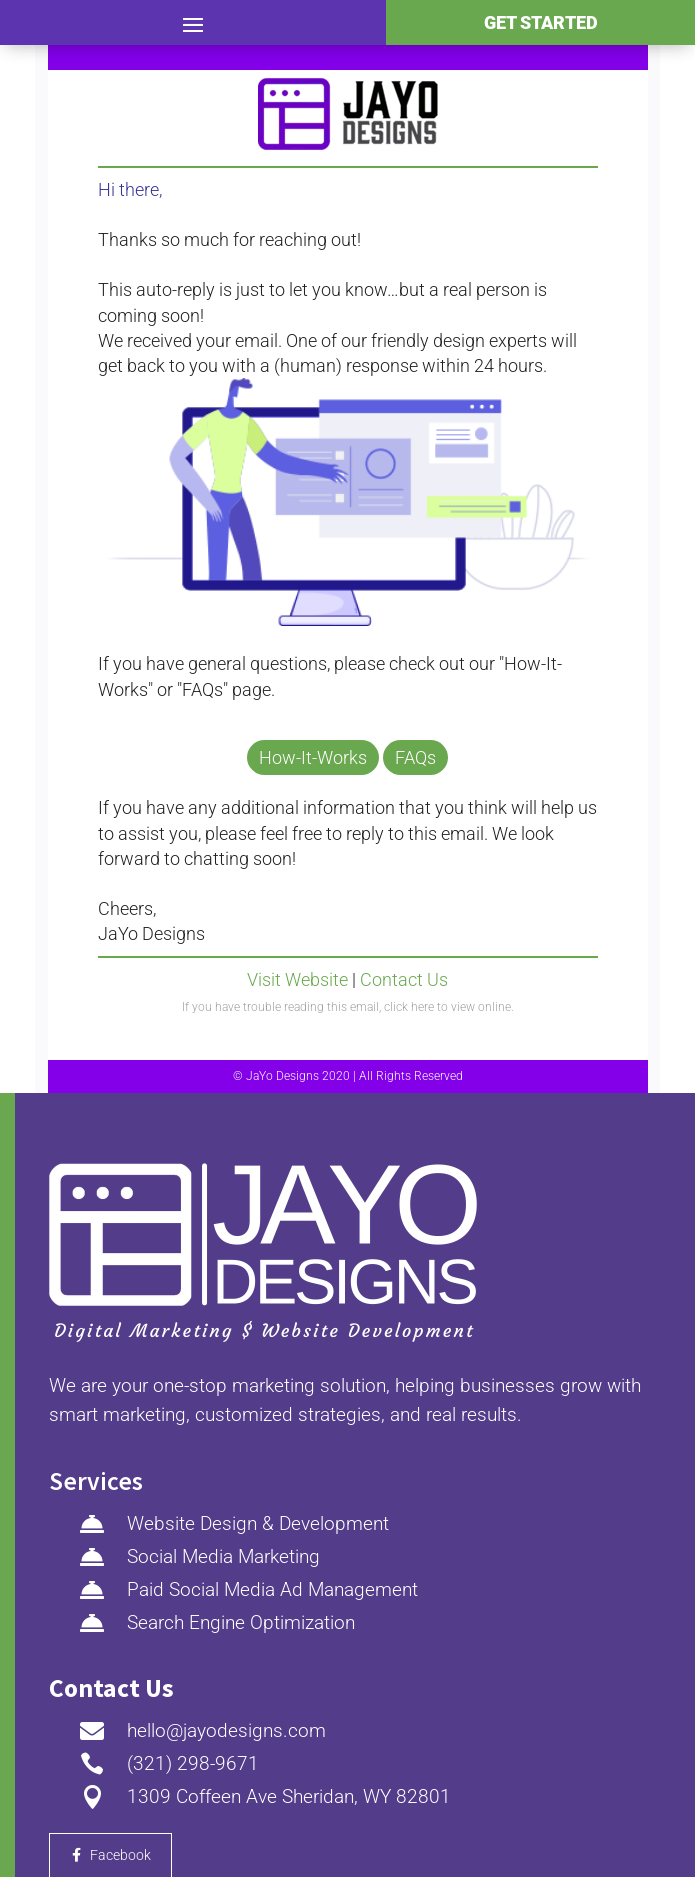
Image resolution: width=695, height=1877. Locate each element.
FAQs (415, 757)
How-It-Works (313, 757)
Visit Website (297, 979)
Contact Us (404, 979)
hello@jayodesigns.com (226, 1730)
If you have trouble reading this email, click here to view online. (348, 1007)
